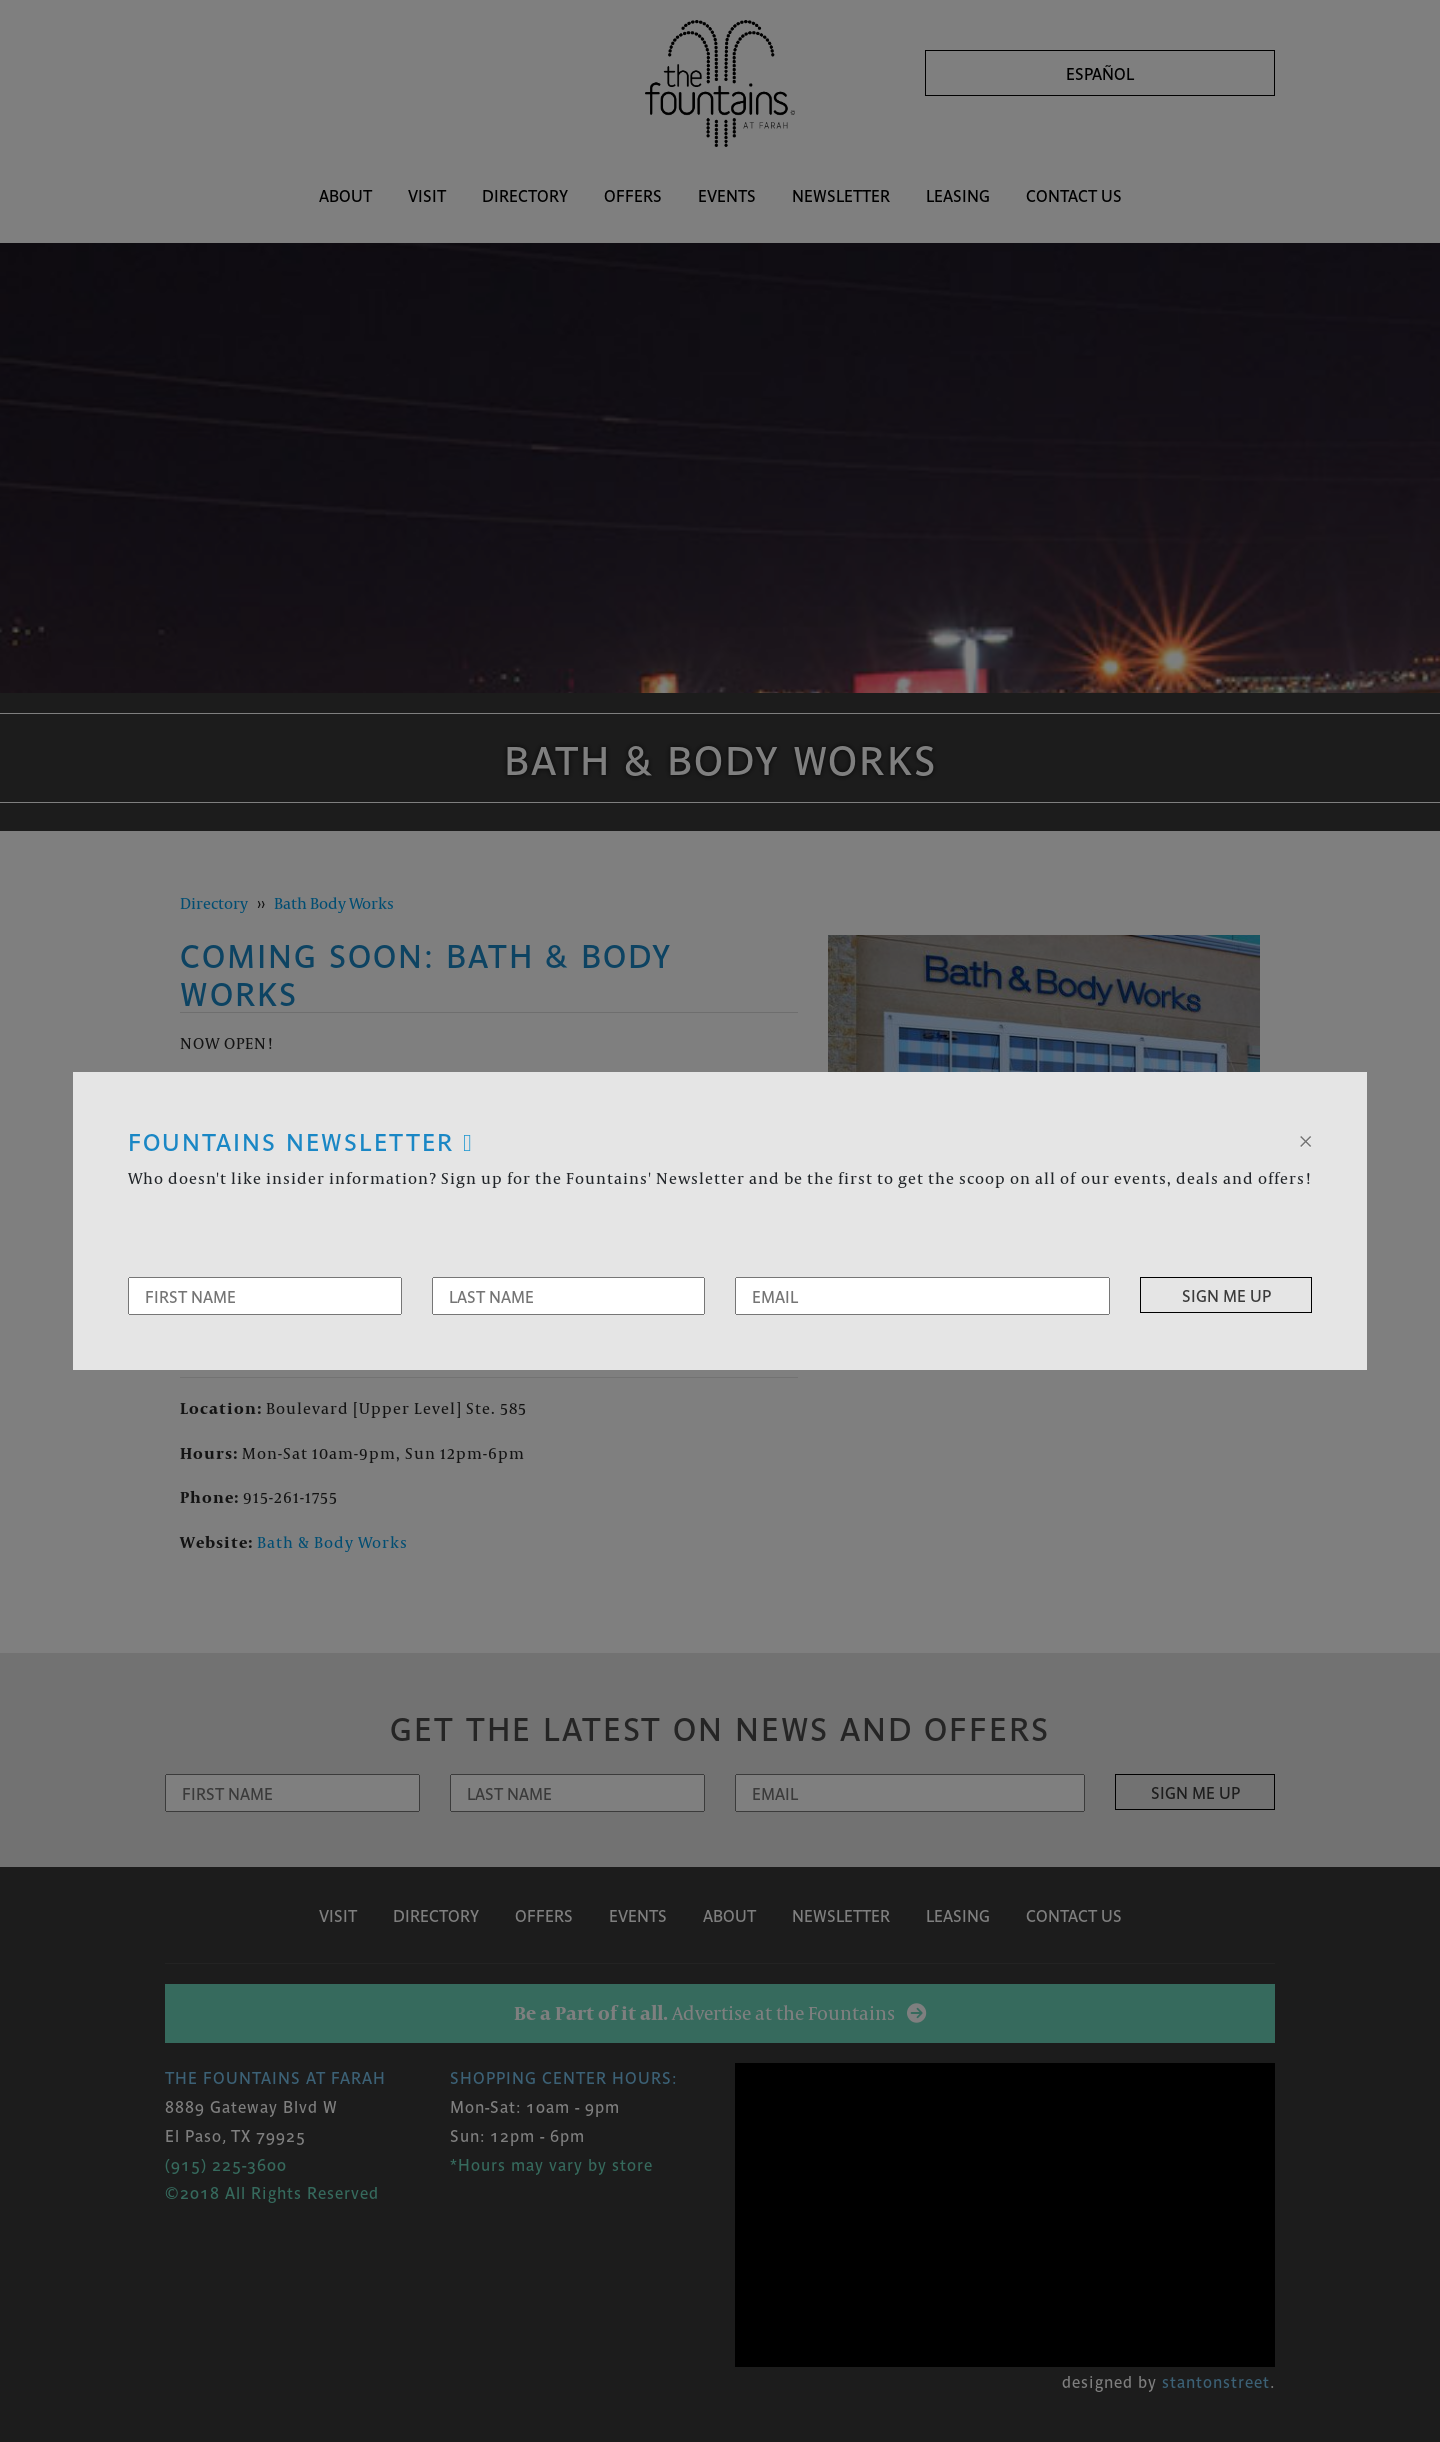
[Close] (1305, 1139)
